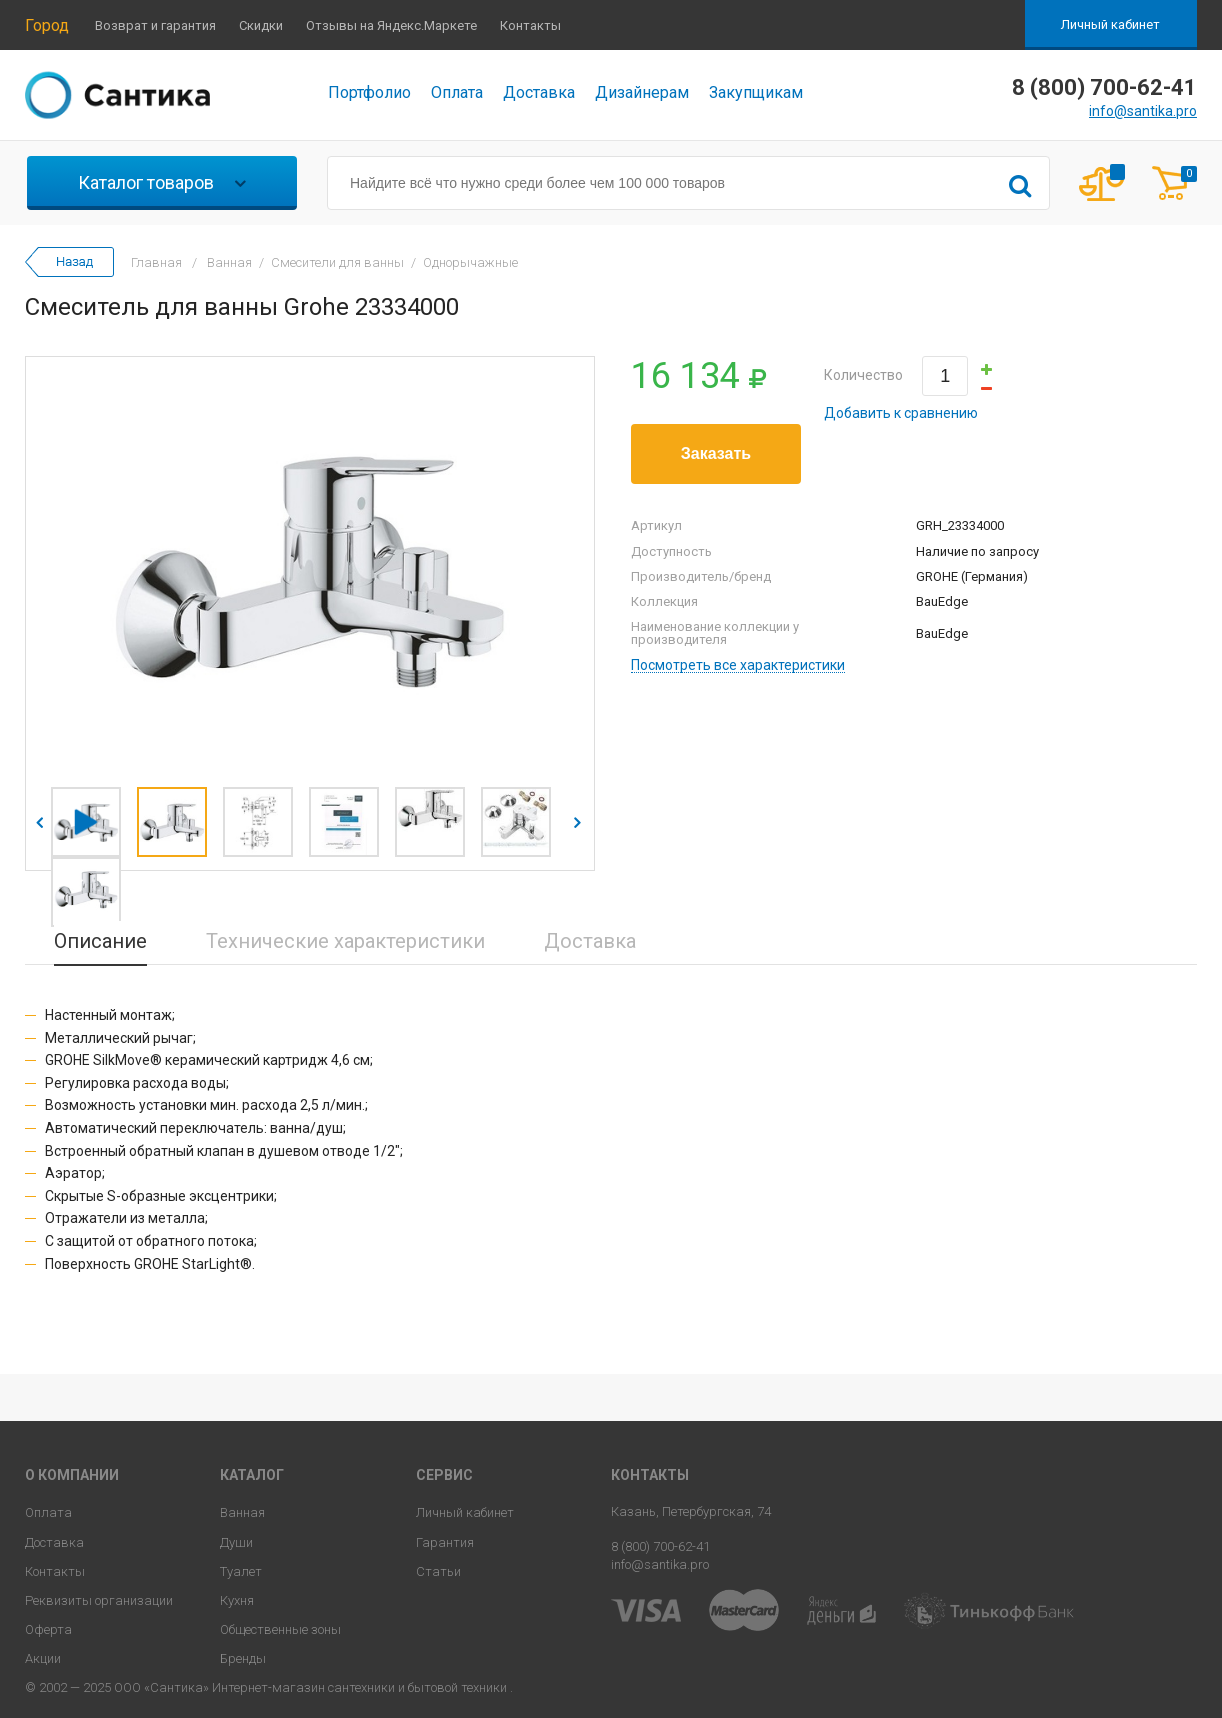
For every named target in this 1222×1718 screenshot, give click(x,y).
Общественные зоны (280, 1629)
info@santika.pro (1143, 111)
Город (47, 25)
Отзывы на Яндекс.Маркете (391, 25)
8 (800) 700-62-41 (660, 1546)
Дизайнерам (642, 92)
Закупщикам (756, 92)
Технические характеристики (345, 941)
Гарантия (445, 1542)
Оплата (457, 92)
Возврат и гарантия (155, 25)
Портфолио (369, 92)
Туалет (241, 1571)
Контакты (530, 25)
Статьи (438, 1571)
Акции (43, 1658)
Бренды (243, 1658)
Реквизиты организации (99, 1600)
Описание (100, 941)
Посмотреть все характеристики (738, 665)
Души (236, 1542)
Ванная (242, 1512)
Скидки (261, 25)
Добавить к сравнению (901, 413)
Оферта (48, 1629)
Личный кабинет (1110, 24)
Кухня (237, 1600)
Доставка (539, 92)
